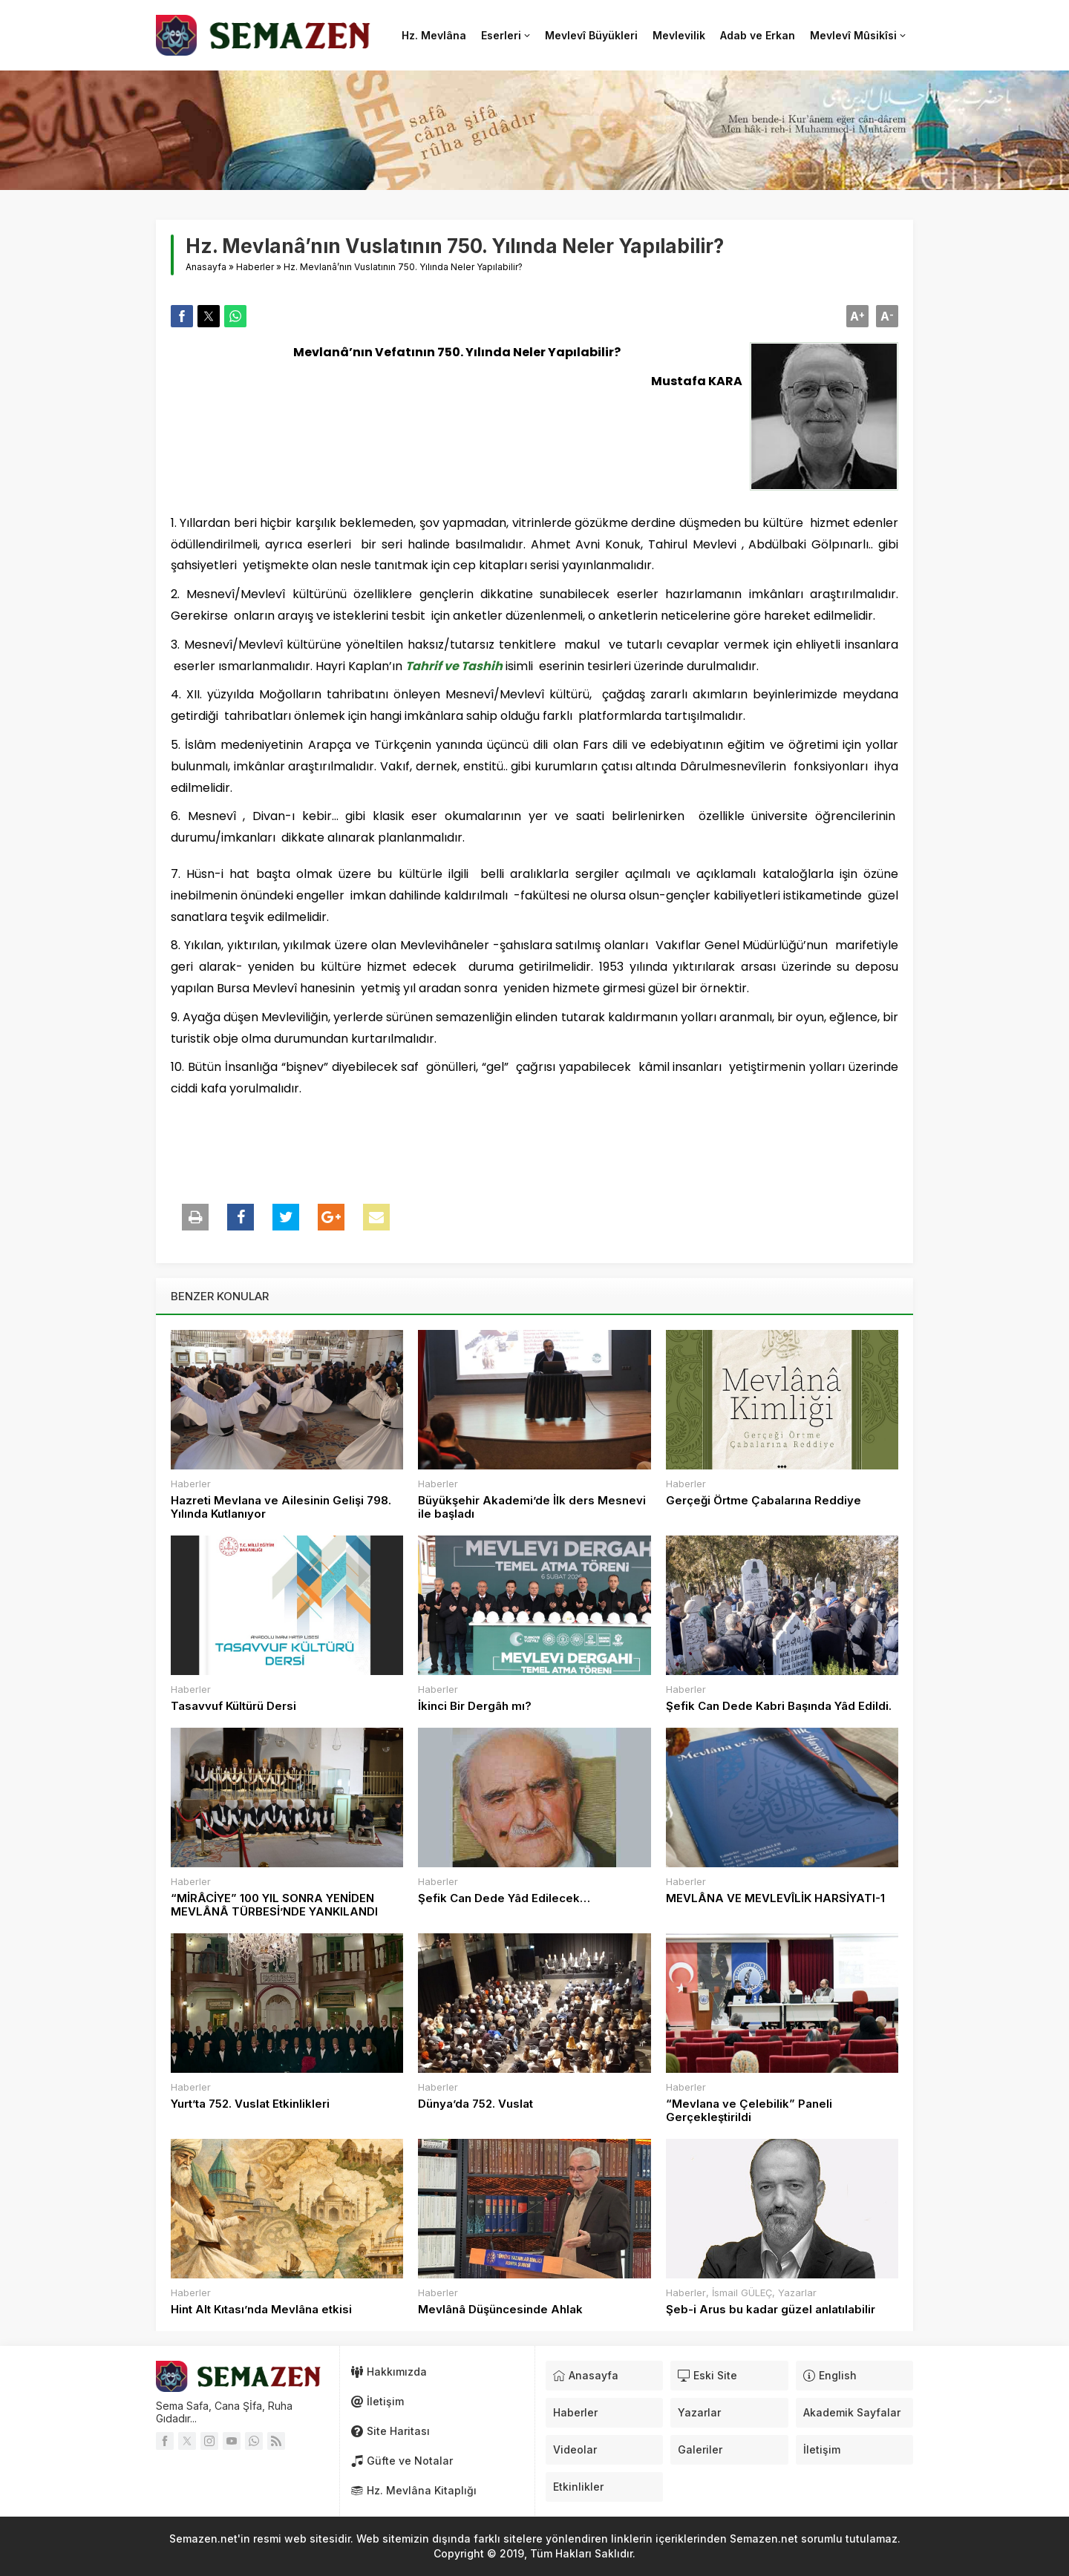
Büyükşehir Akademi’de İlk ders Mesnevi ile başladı (532, 1507)
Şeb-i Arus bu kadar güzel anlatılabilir (770, 2309)
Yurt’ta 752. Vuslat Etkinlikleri (250, 2104)
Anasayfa (206, 266)
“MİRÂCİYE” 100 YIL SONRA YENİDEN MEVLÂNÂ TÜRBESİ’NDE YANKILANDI (274, 1905)
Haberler (255, 266)
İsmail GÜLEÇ (742, 2292)
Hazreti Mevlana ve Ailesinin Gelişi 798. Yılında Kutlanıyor (281, 1507)
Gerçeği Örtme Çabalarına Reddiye (763, 1500)
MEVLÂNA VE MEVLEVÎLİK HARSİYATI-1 (775, 1898)
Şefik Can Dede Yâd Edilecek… (504, 1898)
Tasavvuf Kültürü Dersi (233, 1706)
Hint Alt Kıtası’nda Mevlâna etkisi (261, 2309)
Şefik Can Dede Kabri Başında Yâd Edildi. (779, 1706)
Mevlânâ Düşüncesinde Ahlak (500, 2309)
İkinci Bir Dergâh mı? (475, 1706)
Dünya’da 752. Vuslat (475, 2104)
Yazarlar (797, 2292)
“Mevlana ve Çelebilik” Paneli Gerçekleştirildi (749, 2110)
